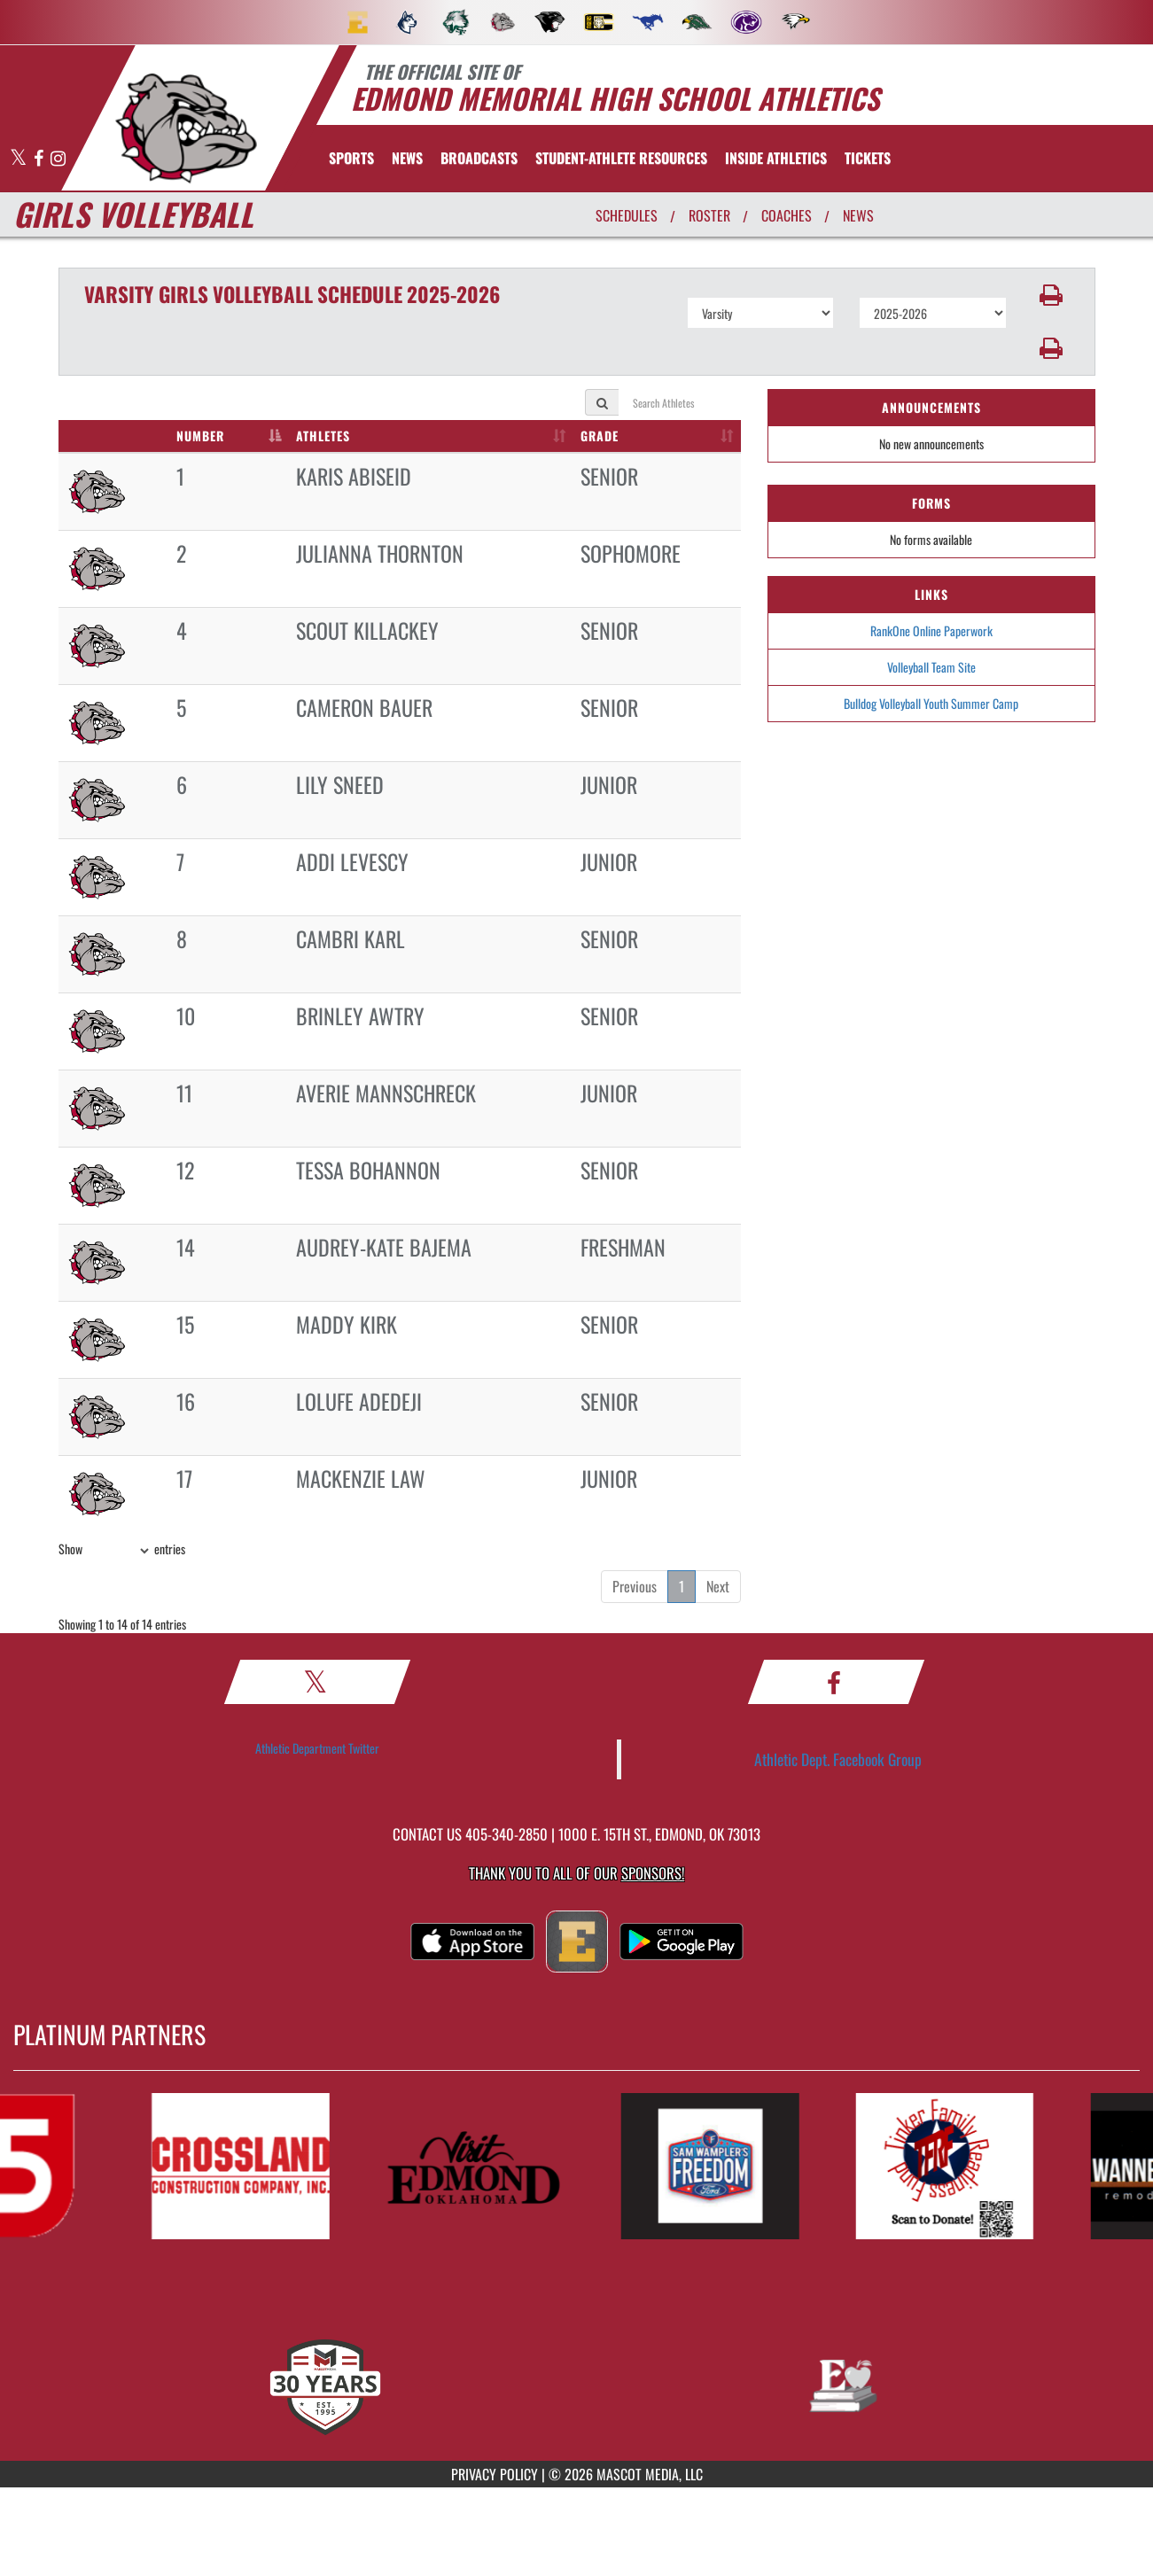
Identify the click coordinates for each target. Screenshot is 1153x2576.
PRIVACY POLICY (494, 2474)
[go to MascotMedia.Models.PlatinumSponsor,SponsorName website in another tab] (253, 2166)
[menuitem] (358, 22)
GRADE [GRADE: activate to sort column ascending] (599, 435)
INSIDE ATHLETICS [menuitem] (776, 157)
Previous (634, 1586)
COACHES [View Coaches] (786, 215)
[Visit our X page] (19, 159)
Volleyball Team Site (931, 667)
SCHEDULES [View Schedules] (627, 215)
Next (717, 1586)
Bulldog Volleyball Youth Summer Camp (931, 703)
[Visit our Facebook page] (40, 159)
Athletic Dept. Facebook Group (838, 1759)
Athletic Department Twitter (317, 1748)
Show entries (121, 1550)
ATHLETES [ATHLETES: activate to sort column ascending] (323, 435)
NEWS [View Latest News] (858, 215)
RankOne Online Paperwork (931, 630)
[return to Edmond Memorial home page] (185, 128)
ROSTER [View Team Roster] (709, 215)
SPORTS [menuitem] (351, 157)
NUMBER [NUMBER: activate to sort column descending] (200, 435)
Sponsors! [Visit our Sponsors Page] (652, 1873)
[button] (1050, 295)
